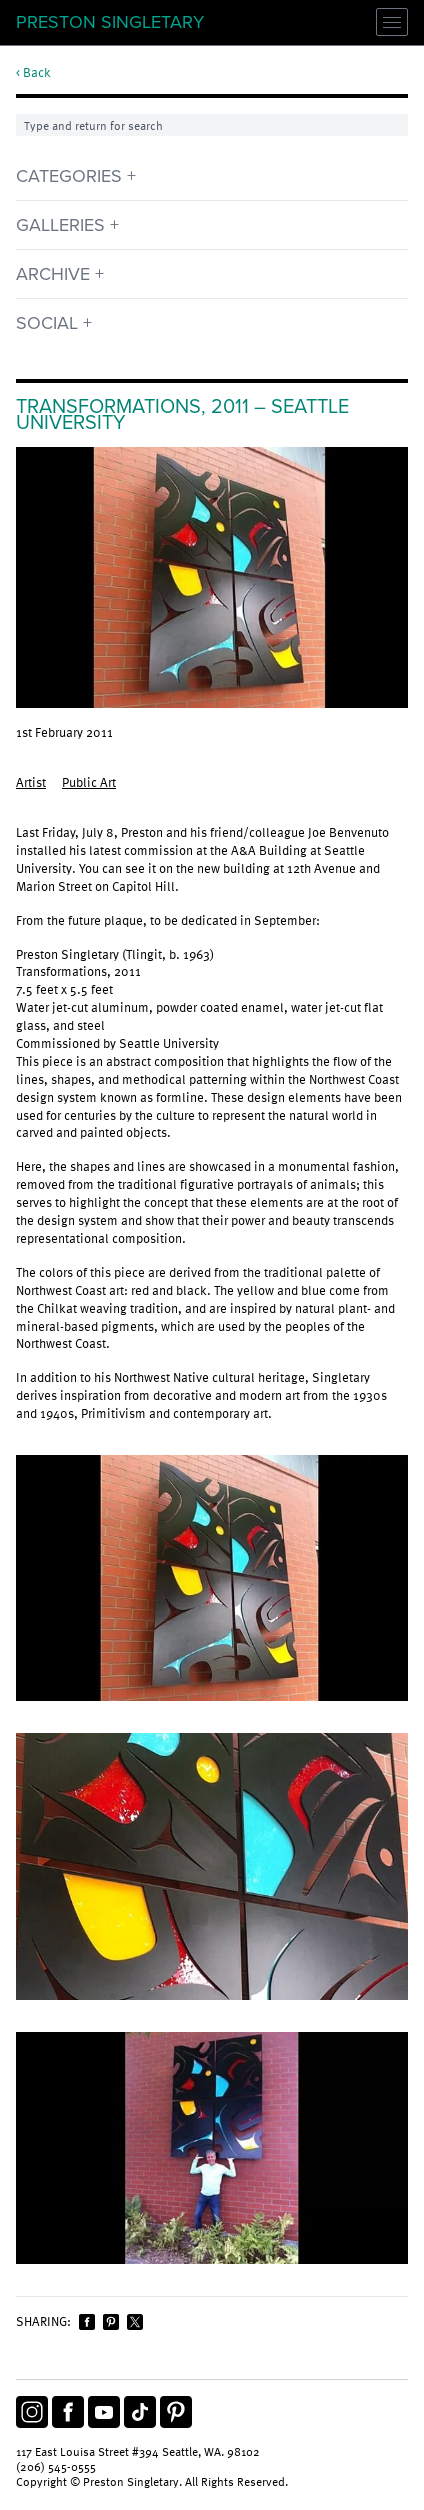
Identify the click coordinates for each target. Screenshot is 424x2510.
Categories (69, 176)
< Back (33, 73)
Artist (31, 782)
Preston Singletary (110, 22)
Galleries (60, 225)
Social (47, 323)
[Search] (212, 125)
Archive (53, 274)
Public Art (89, 782)
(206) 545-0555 (56, 2466)
